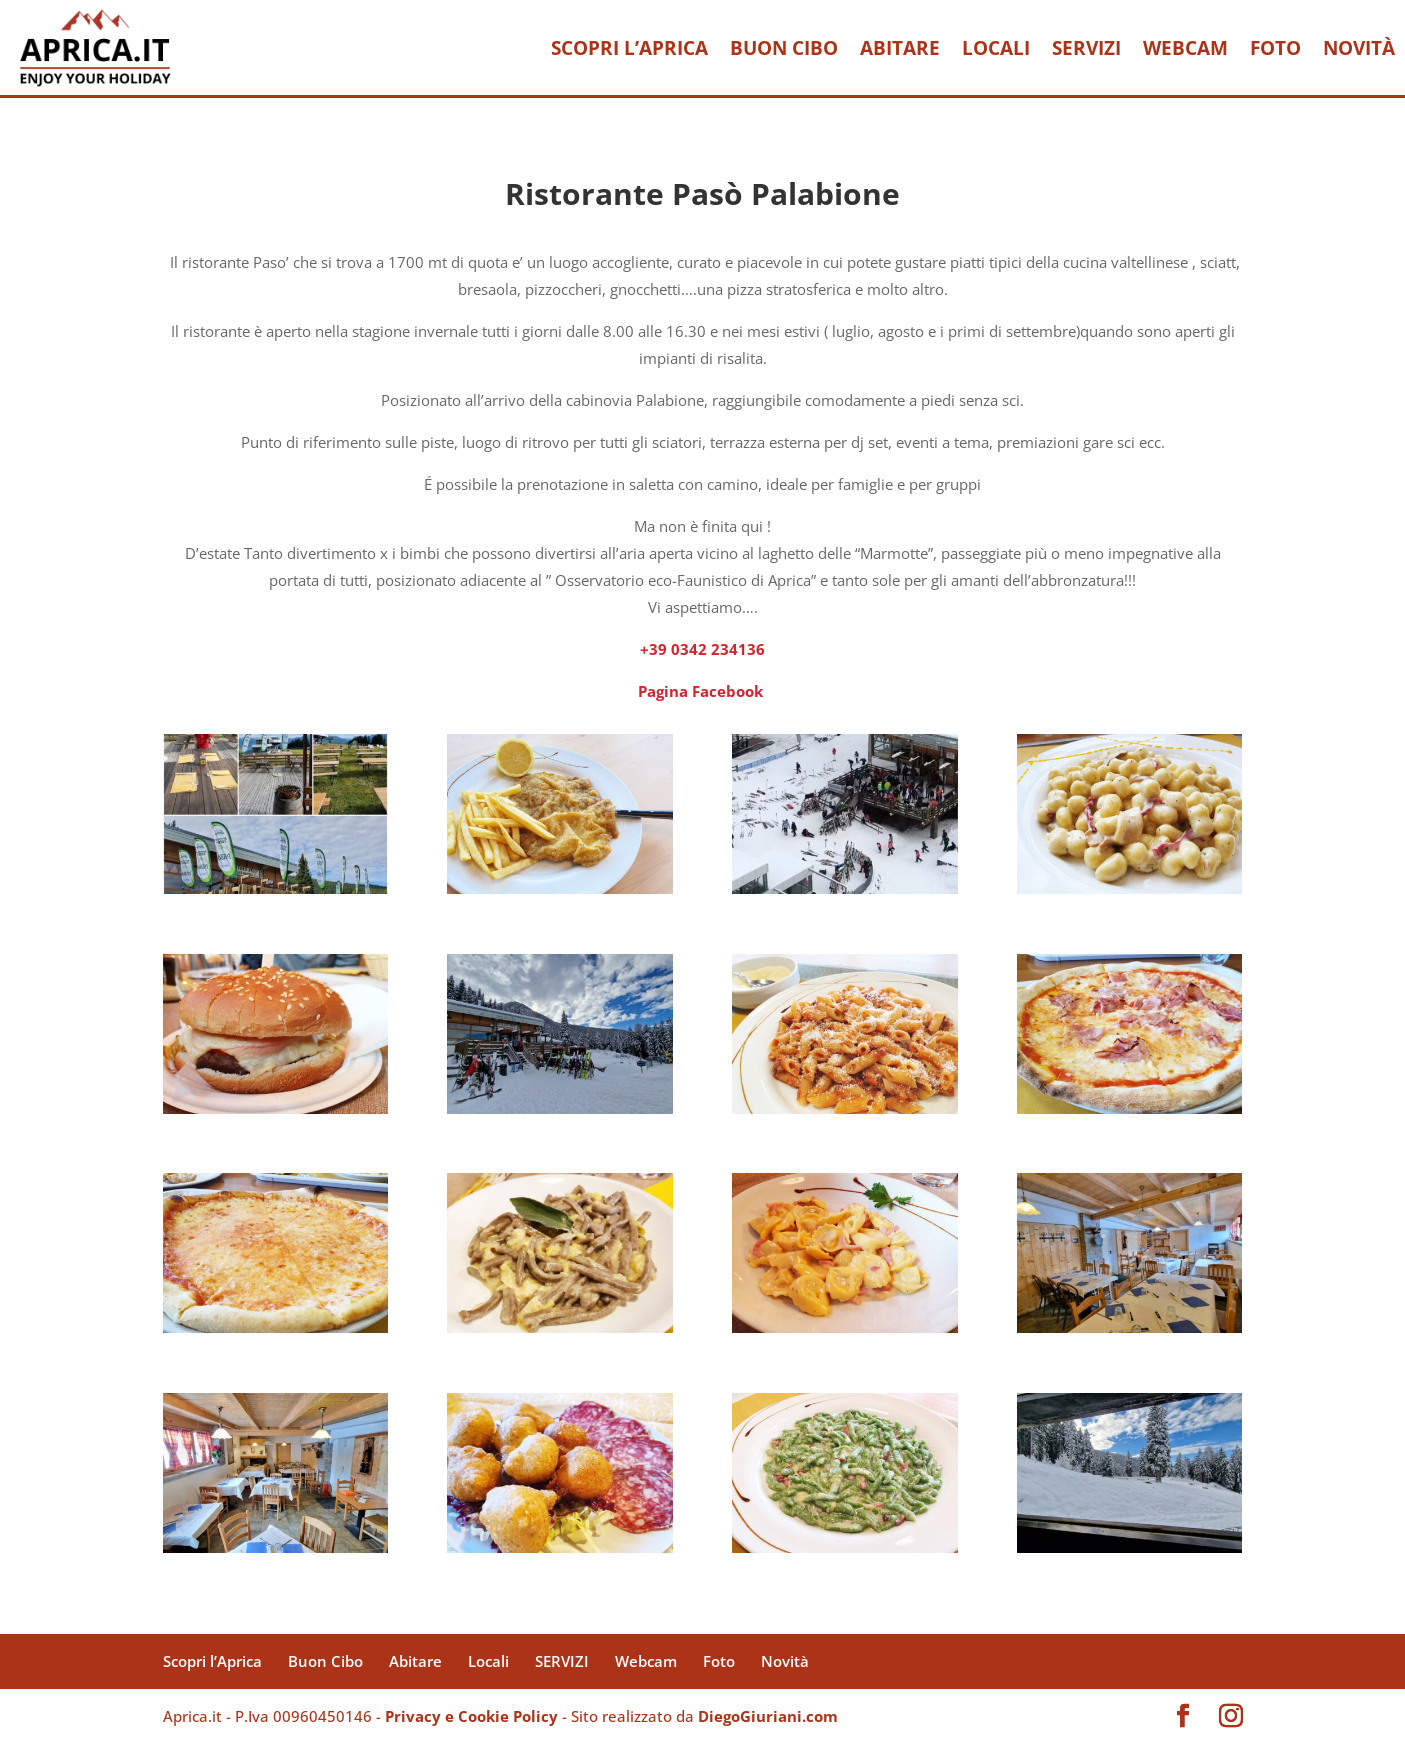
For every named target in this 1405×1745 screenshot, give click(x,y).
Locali (996, 48)
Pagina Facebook (702, 691)
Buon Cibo (784, 48)
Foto (1275, 48)
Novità (1359, 48)
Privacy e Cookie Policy (471, 1716)
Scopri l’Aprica (629, 48)
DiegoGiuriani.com (768, 1716)
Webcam (1185, 48)
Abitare (900, 48)
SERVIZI (1086, 48)
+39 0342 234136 (702, 649)
